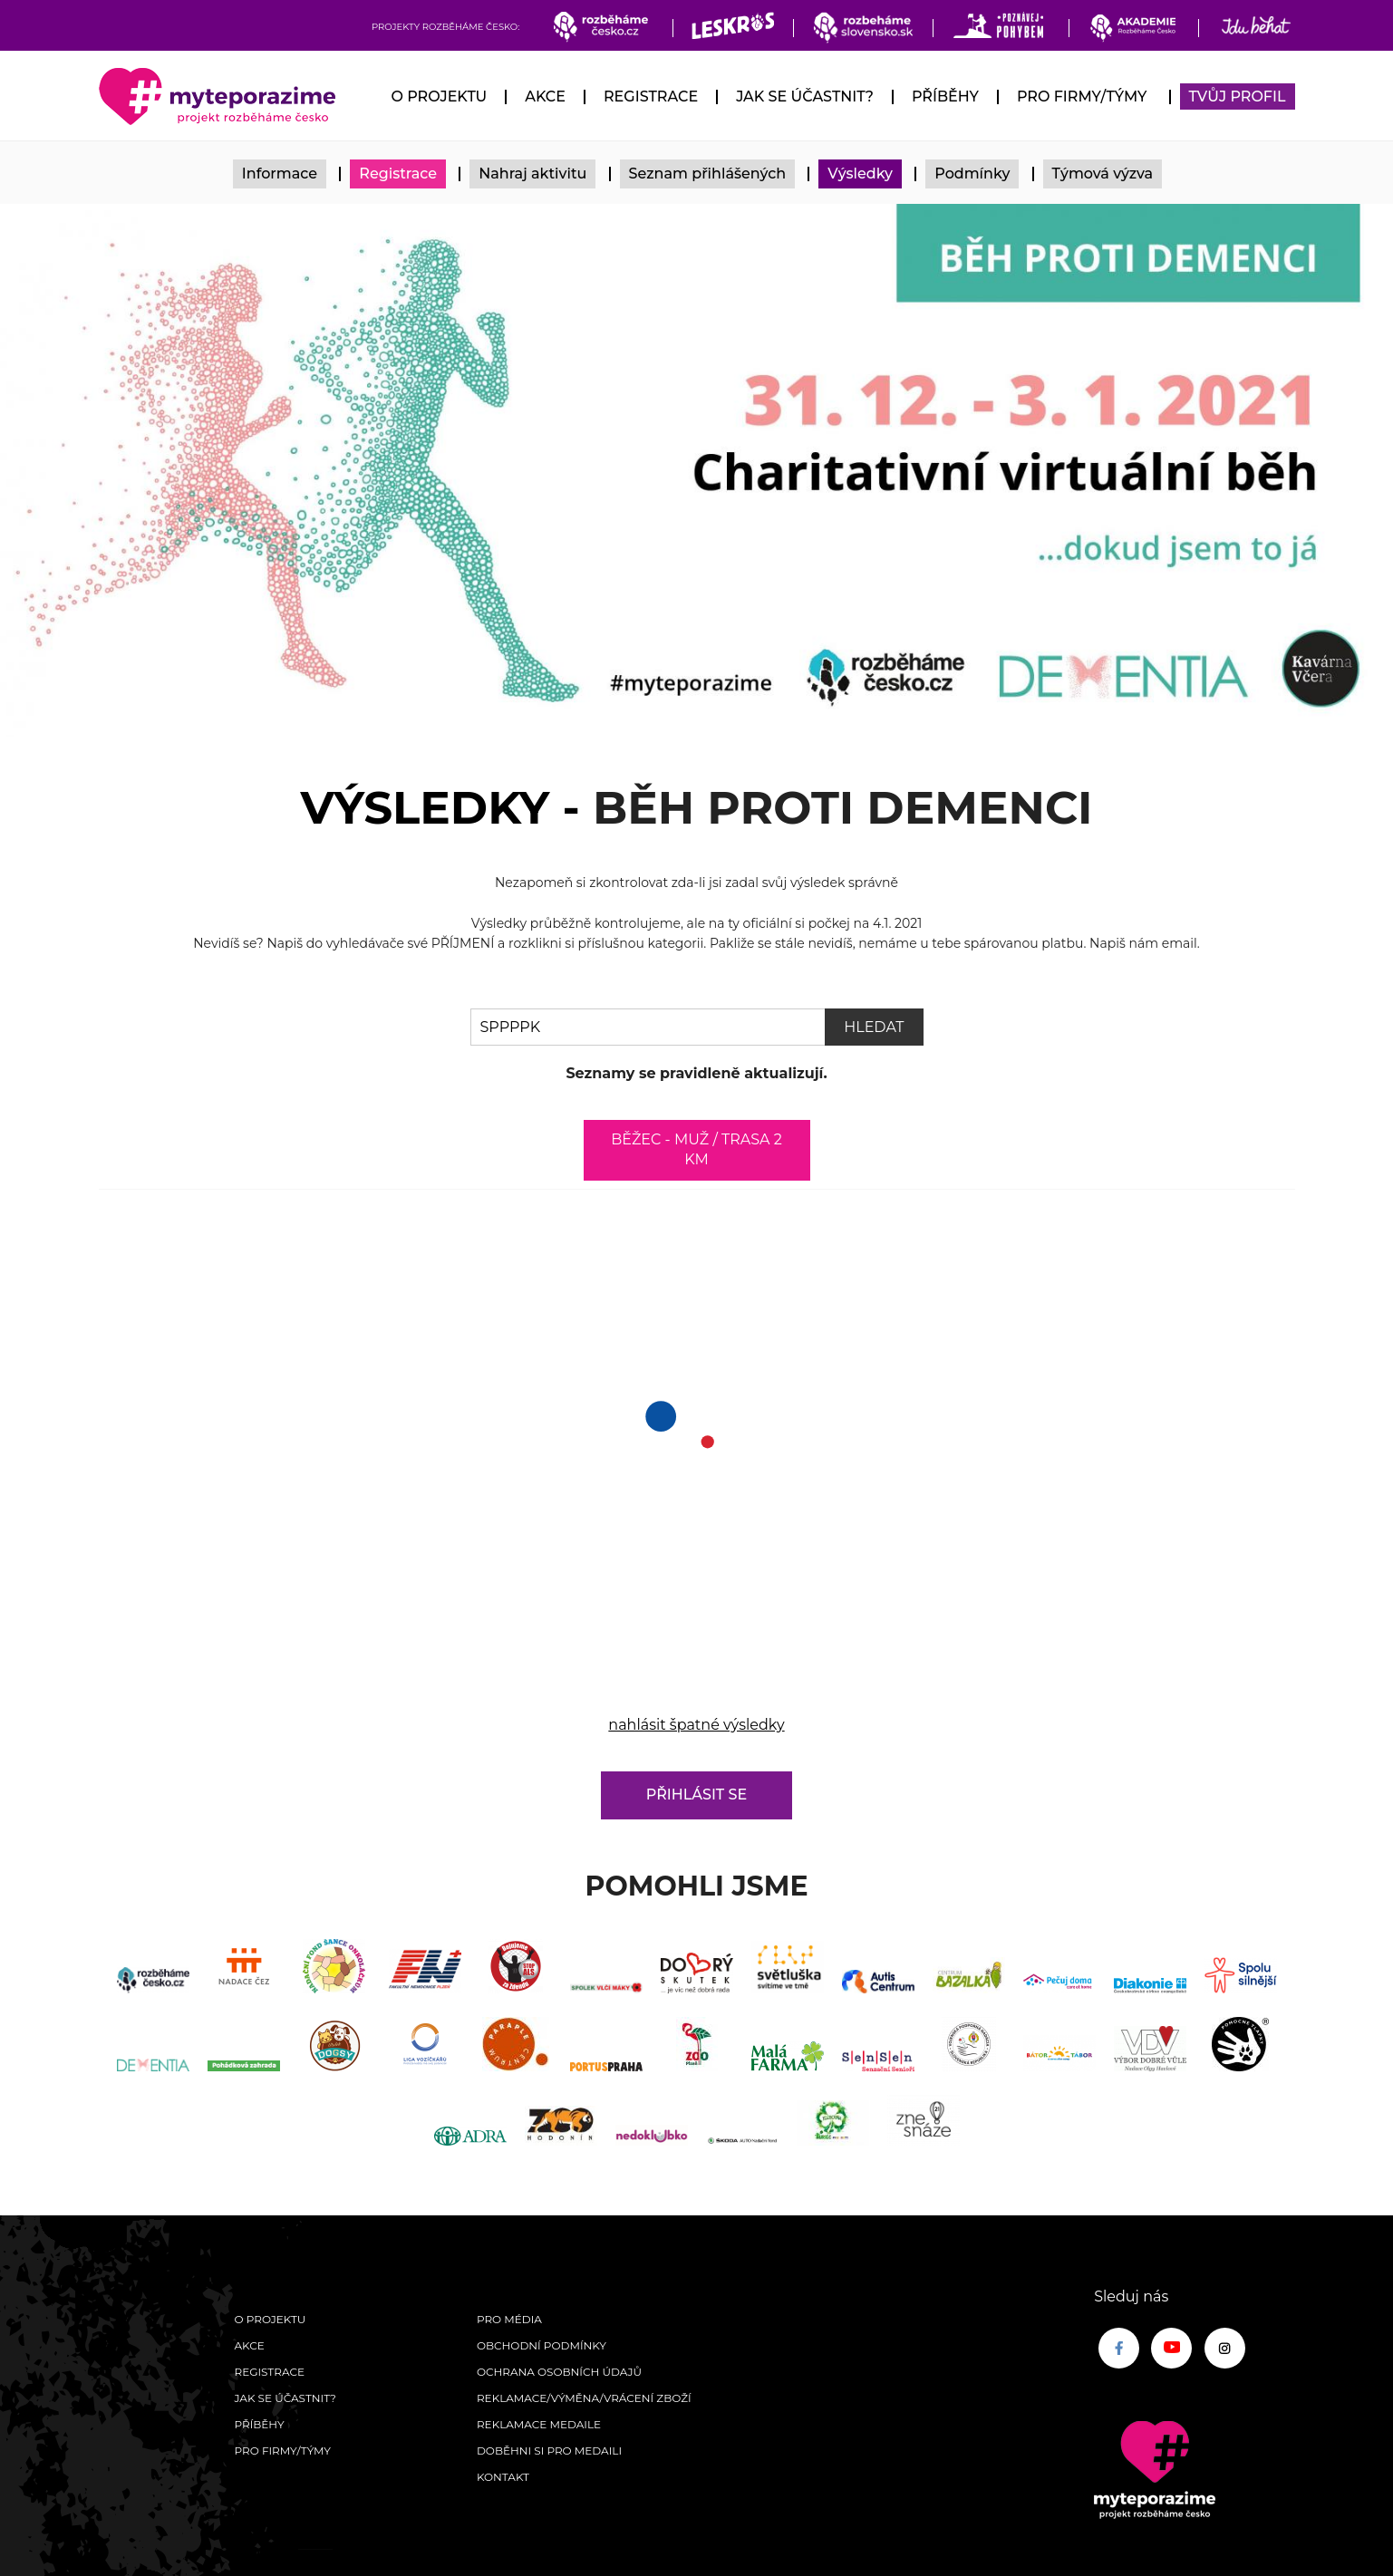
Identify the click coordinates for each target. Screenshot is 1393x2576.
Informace (279, 173)
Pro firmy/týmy (1081, 96)
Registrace (651, 96)
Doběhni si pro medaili (549, 2450)
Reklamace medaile (539, 2424)
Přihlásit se (696, 1794)
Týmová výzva (1103, 173)
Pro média (509, 2319)
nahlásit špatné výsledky (696, 1724)
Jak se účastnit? (805, 96)
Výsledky (860, 173)
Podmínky (972, 173)
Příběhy (945, 96)
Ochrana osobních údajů (559, 2371)
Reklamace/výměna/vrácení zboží (584, 2398)
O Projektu (439, 96)
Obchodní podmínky (541, 2345)
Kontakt (503, 2477)
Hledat (874, 1027)
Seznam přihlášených (708, 173)
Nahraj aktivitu (532, 173)
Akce (545, 96)
